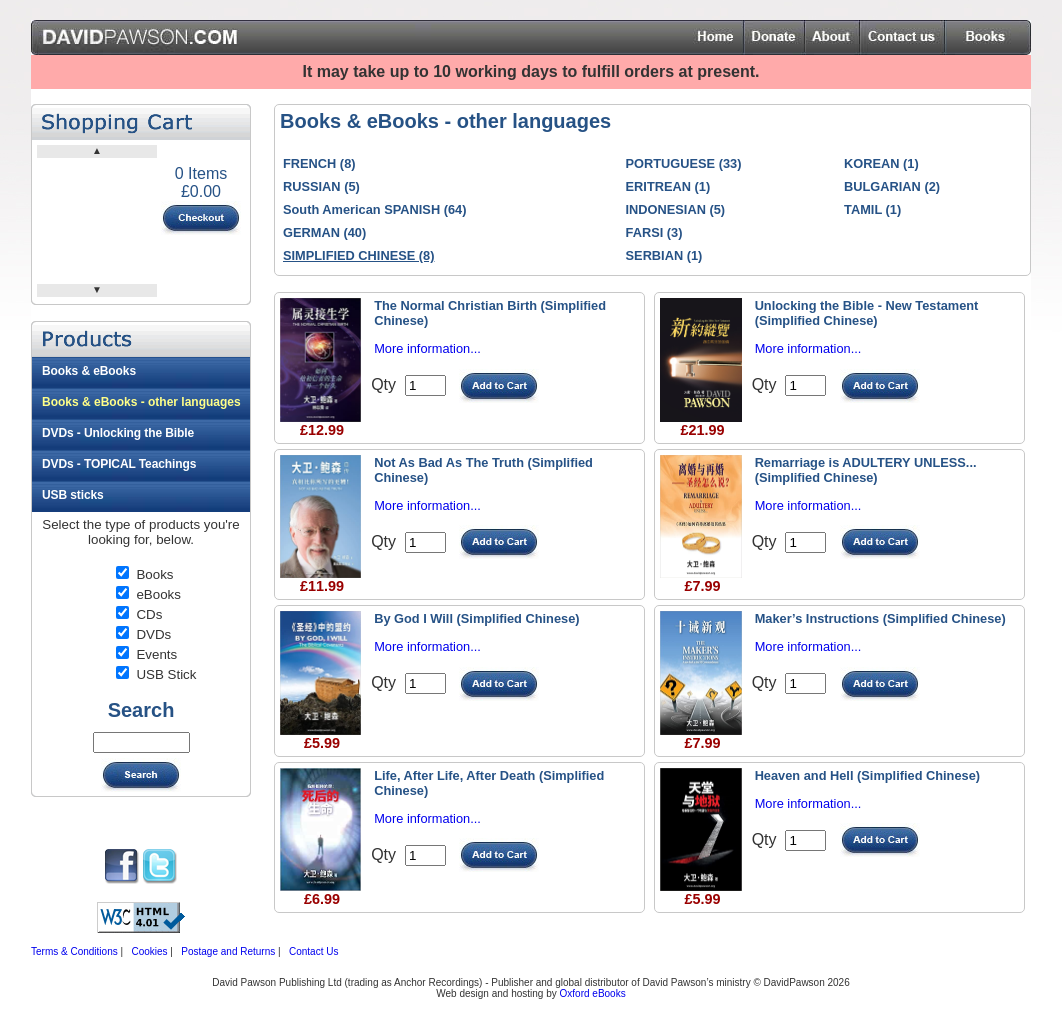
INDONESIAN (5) (676, 209)
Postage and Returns (228, 951)
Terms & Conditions (74, 951)
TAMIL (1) (872, 209)
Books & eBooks (89, 371)
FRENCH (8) (319, 163)
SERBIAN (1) (664, 255)
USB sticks (73, 495)
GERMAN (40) (324, 232)
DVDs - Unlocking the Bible (118, 433)
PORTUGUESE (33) (684, 163)
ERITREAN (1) (668, 186)
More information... (427, 348)
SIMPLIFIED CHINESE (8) (358, 255)
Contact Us (313, 951)
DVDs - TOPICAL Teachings (119, 464)
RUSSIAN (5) (321, 186)
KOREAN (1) (881, 163)
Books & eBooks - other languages (141, 402)
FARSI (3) (654, 232)
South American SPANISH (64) (374, 209)
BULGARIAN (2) (892, 186)
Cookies (149, 951)
